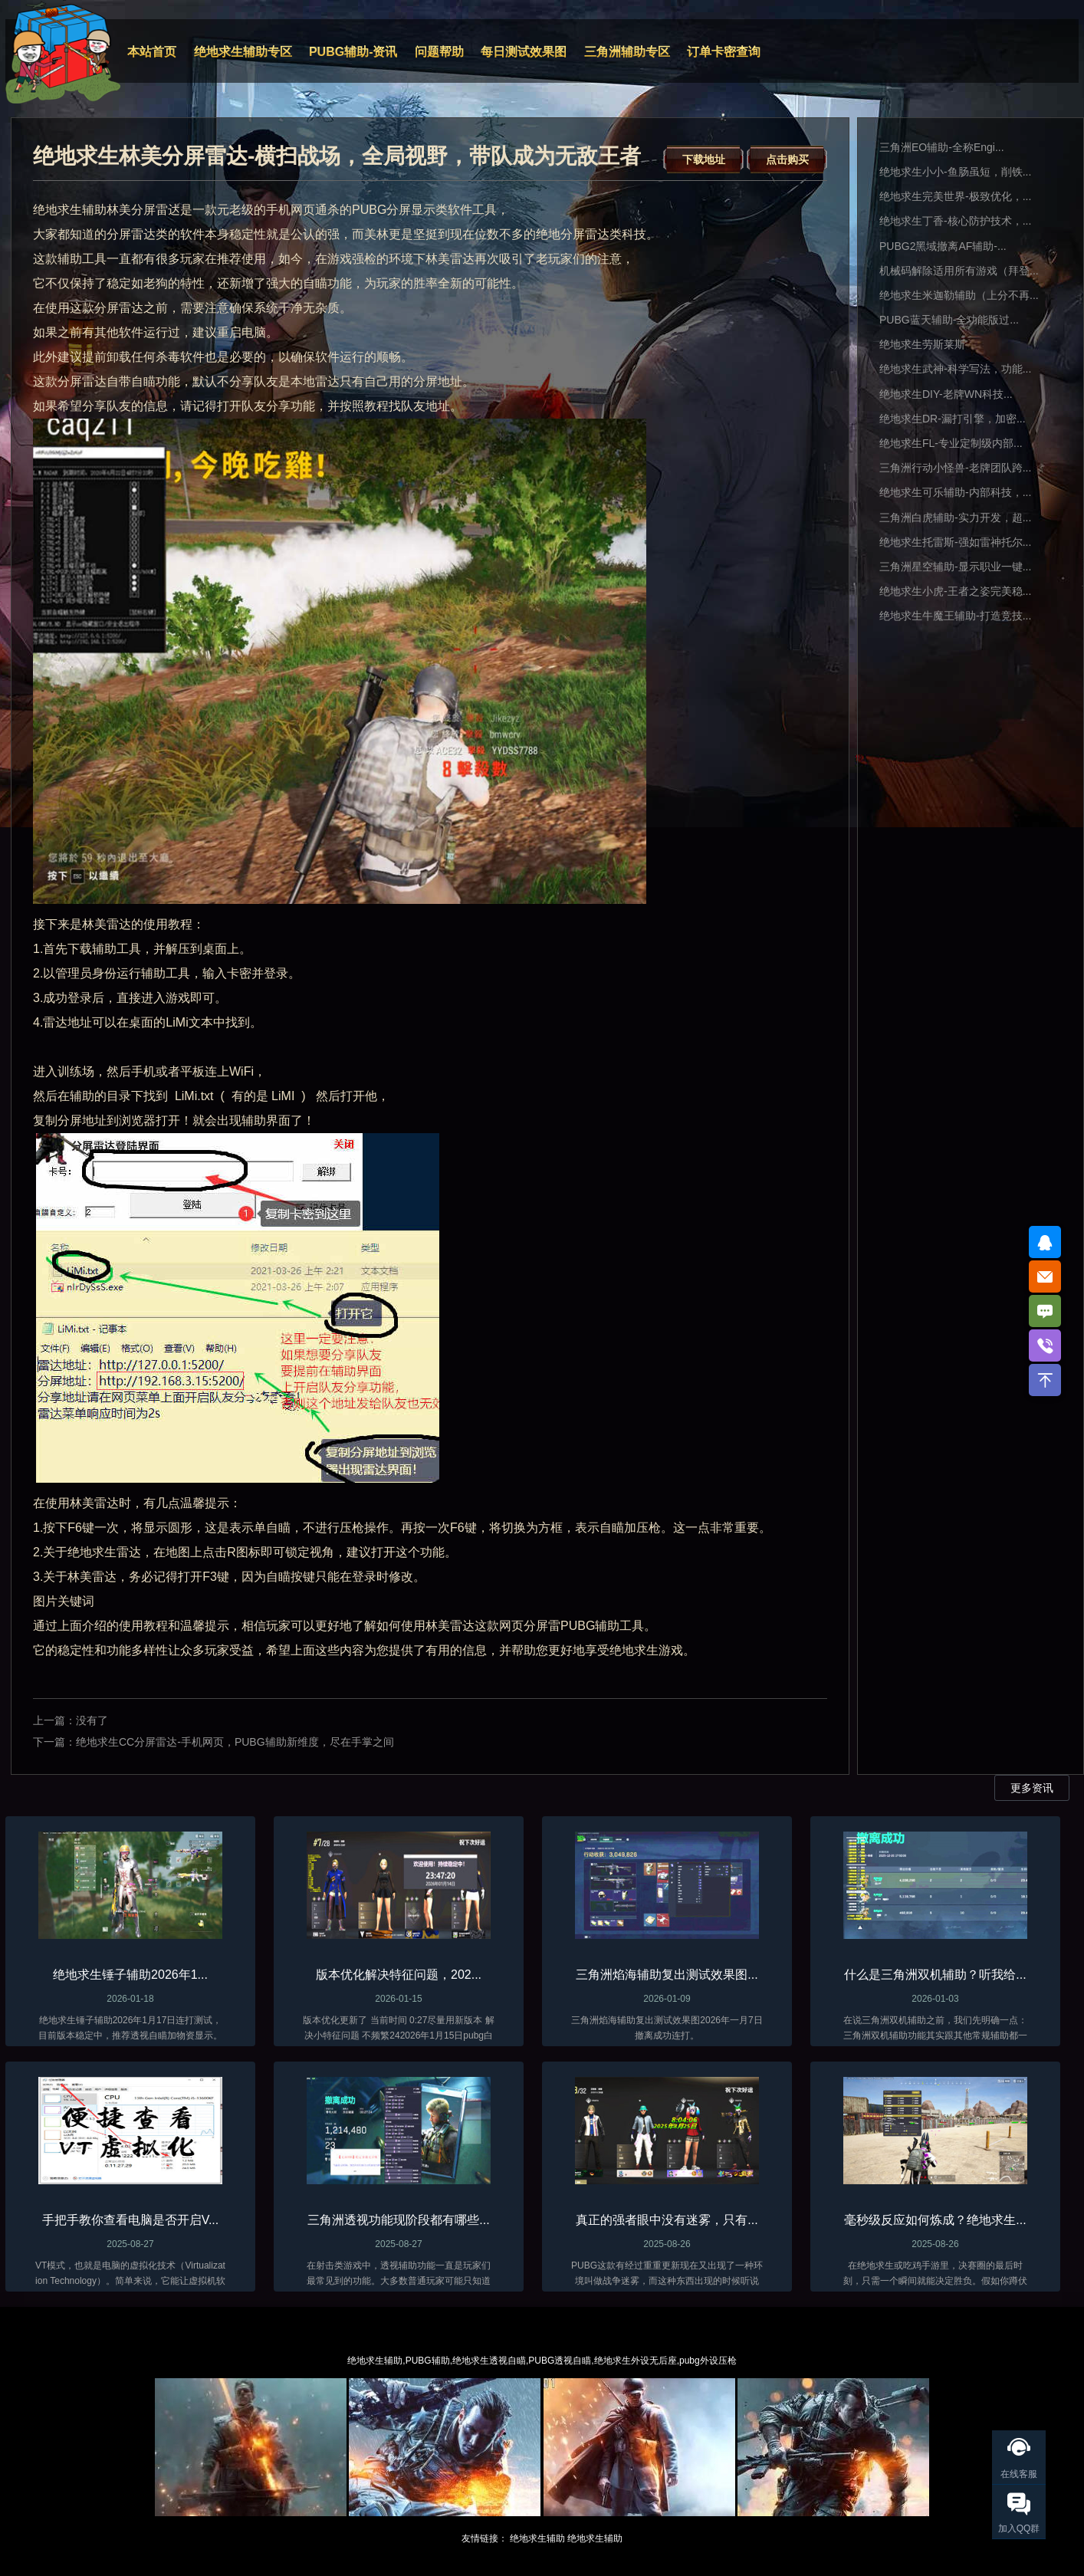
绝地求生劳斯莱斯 (922, 344)
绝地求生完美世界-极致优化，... (955, 196)
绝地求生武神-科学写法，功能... (955, 369)
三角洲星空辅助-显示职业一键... (955, 566)
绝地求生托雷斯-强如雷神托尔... (955, 542)
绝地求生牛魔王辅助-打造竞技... (955, 616)
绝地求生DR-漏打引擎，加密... (952, 418)
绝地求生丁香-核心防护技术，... (955, 221)
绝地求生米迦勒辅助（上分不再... (959, 295)
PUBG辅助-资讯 (353, 51)
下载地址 (703, 159)
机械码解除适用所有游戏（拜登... (959, 270)
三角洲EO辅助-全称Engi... (941, 147)
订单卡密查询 (723, 51)
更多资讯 (1031, 1788)
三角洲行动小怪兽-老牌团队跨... (955, 468)
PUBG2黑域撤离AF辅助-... (943, 246)
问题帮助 (439, 51)
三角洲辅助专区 (627, 51)
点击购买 (787, 159)
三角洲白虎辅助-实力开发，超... (955, 517)
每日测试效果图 (524, 51)
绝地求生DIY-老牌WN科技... (946, 394)
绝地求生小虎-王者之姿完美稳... (955, 591)
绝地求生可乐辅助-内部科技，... (955, 492)
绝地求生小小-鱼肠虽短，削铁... (955, 172)
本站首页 (151, 51)
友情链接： (485, 2538)
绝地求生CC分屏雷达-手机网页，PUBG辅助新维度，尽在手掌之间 (235, 1742)
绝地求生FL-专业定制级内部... (951, 443)
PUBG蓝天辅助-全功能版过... (949, 320)
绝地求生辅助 (537, 2538)
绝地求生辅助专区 (243, 51)
